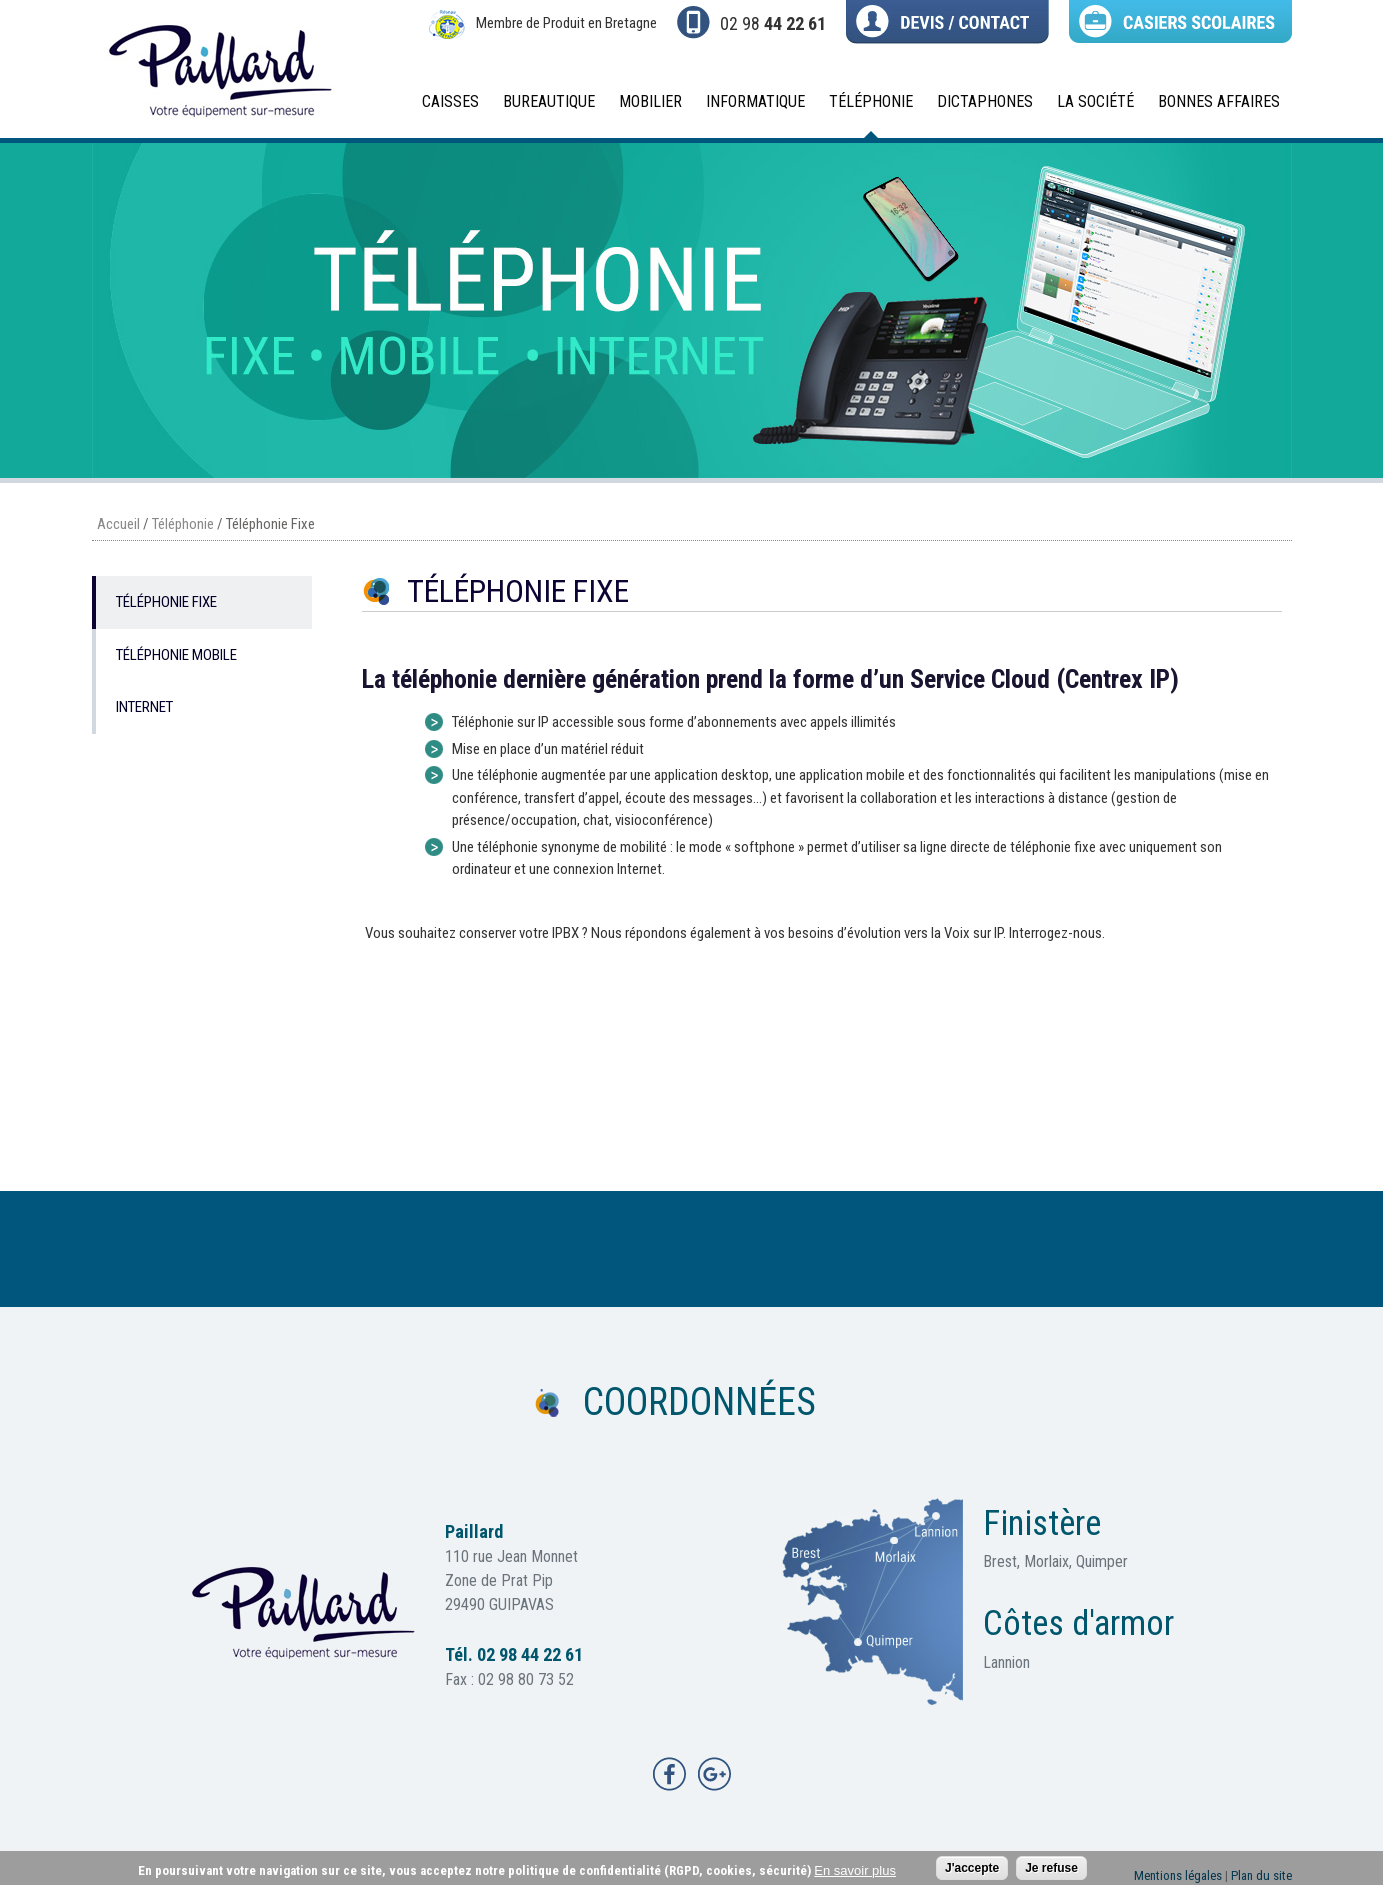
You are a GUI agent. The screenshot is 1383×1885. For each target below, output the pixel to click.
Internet (144, 707)
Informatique (749, 108)
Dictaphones (979, 108)
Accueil (118, 524)
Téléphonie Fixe (166, 602)
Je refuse (1051, 1870)
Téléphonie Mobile (176, 655)
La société (1089, 108)
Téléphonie (865, 108)
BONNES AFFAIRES (1219, 101)
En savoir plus (855, 1872)
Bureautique (543, 108)
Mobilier (644, 108)
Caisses (444, 108)
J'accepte (972, 1870)
